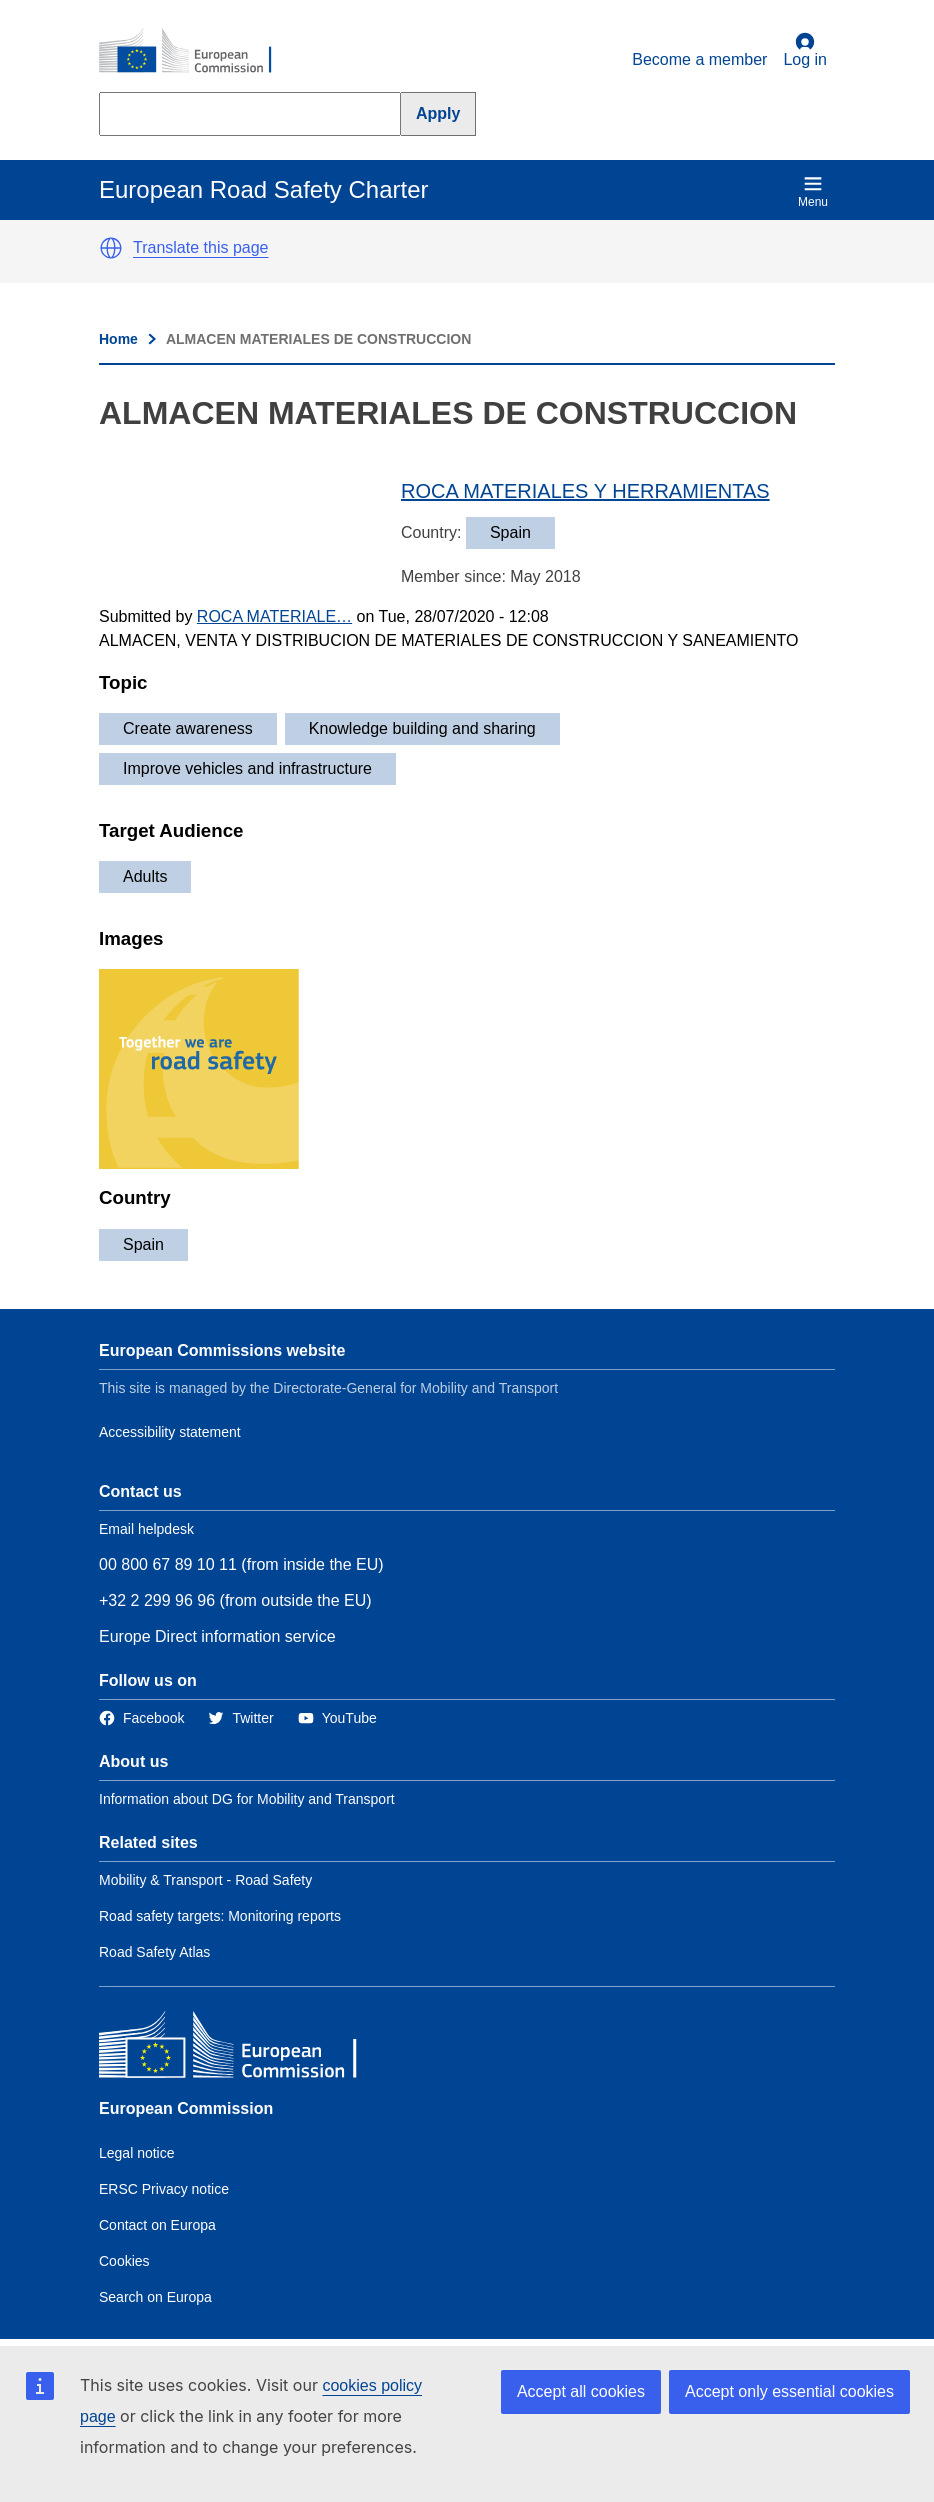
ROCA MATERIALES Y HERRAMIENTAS (585, 491)
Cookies (124, 2261)
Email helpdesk (146, 1529)
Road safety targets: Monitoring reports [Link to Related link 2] (220, 1916)
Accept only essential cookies (789, 2391)
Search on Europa (155, 2297)
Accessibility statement (170, 1432)
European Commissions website (222, 1350)
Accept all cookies (581, 2391)
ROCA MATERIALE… (274, 616)
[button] (111, 248)
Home (118, 339)
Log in (805, 50)
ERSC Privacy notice (164, 2189)
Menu (813, 191)
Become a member (699, 59)
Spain (143, 1244)
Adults (145, 876)
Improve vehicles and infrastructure (247, 768)
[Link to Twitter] (240, 1718)
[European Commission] (196, 52)
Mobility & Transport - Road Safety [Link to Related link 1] (205, 1880)
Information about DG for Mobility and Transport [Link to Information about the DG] (247, 1799)
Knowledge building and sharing (422, 728)
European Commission (186, 2108)
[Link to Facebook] (141, 1718)
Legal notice (137, 2153)
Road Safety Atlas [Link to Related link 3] (154, 1952)
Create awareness (188, 728)
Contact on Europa (157, 2225)
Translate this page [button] (200, 247)
